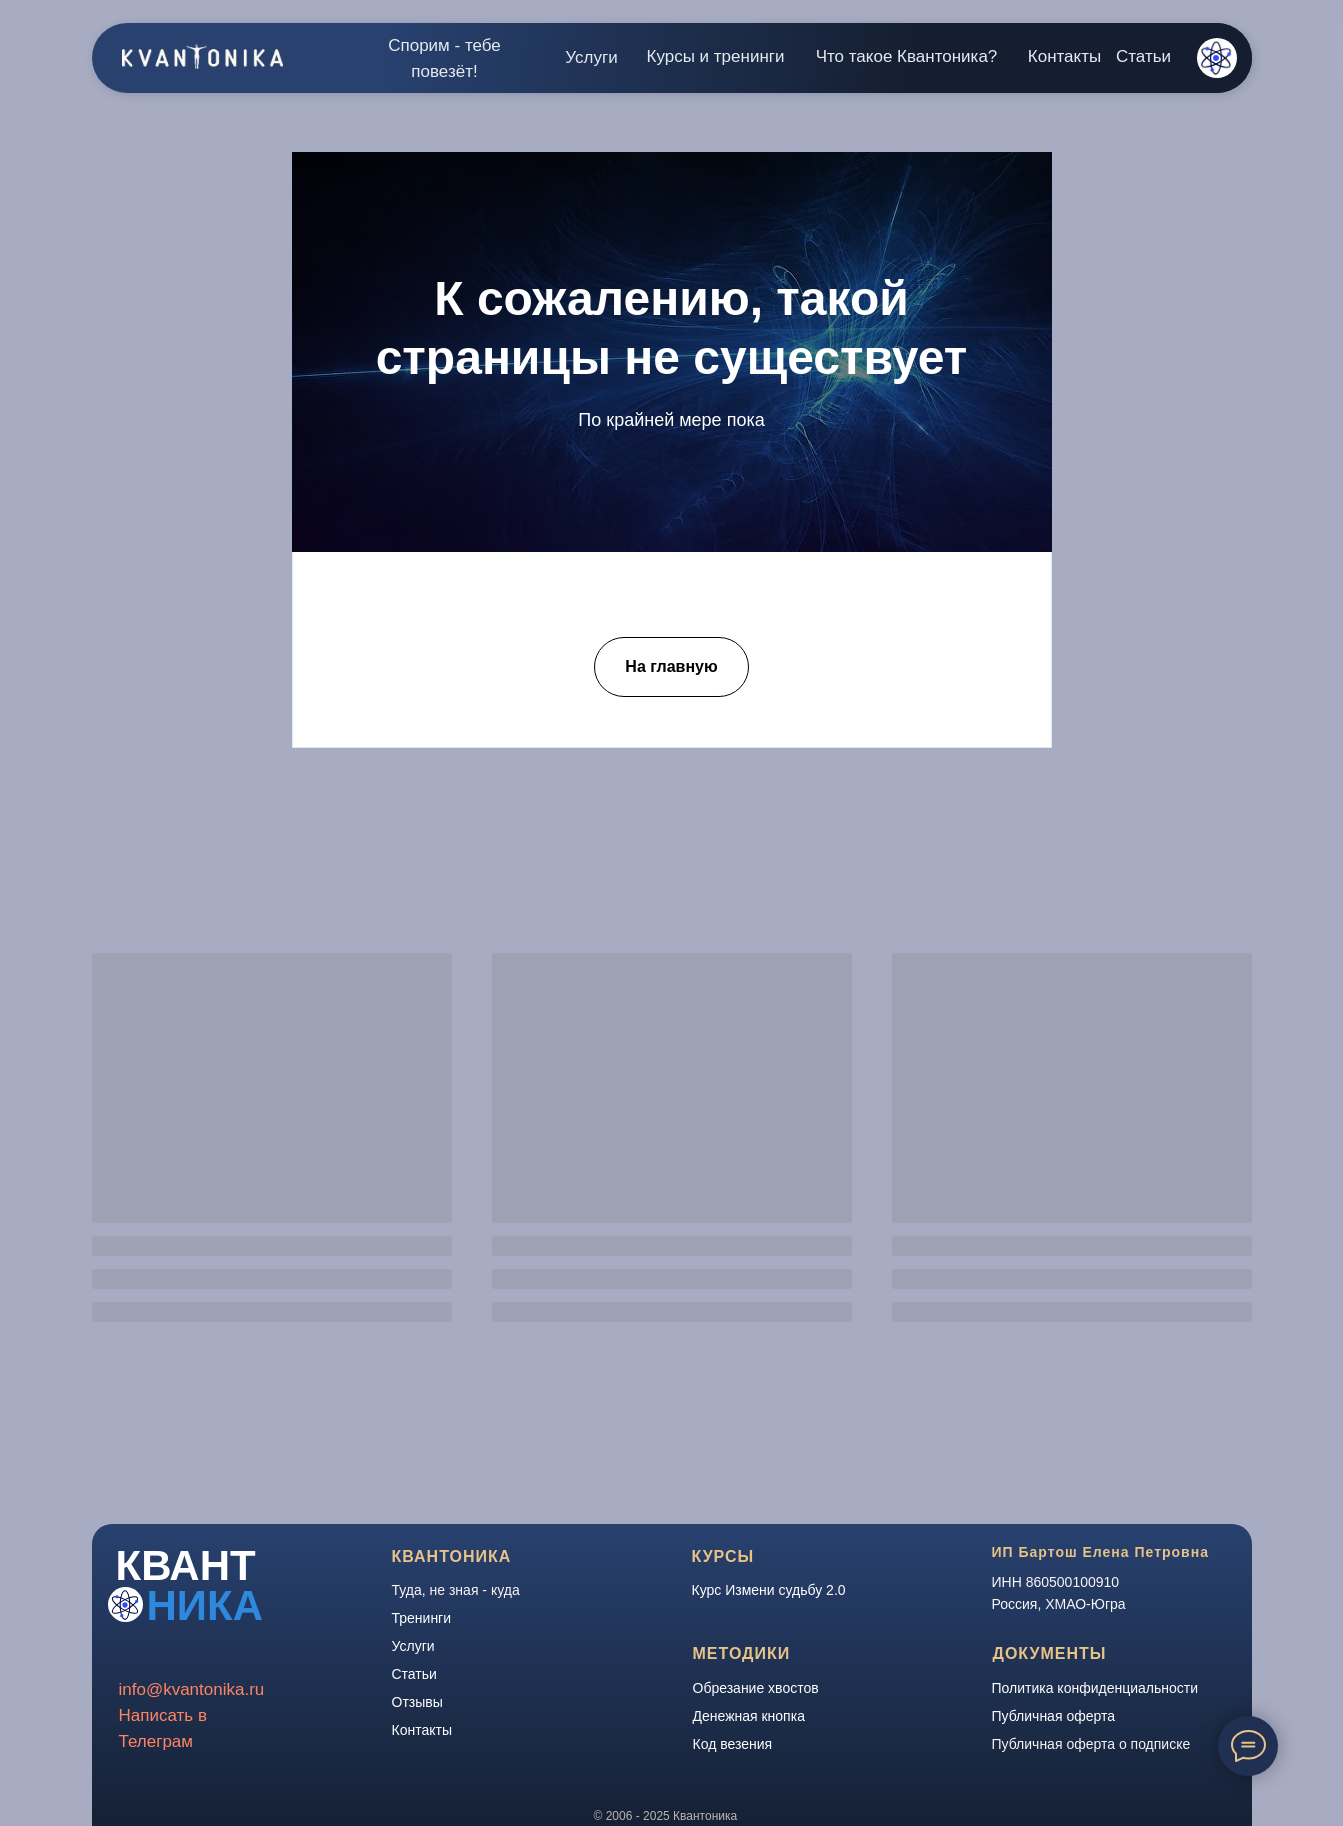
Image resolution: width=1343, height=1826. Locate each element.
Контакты (1064, 56)
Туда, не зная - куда (456, 1590)
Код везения (733, 1744)
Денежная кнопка (749, 1716)
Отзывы (417, 1702)
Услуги (591, 57)
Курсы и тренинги (716, 56)
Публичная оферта (1054, 1716)
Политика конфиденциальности (1095, 1688)
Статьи (1143, 56)
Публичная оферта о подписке (1091, 1744)
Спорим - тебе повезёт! (444, 58)
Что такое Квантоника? (907, 56)
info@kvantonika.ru (192, 1689)
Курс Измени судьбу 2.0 (769, 1590)
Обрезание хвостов (756, 1688)
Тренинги (422, 1618)
